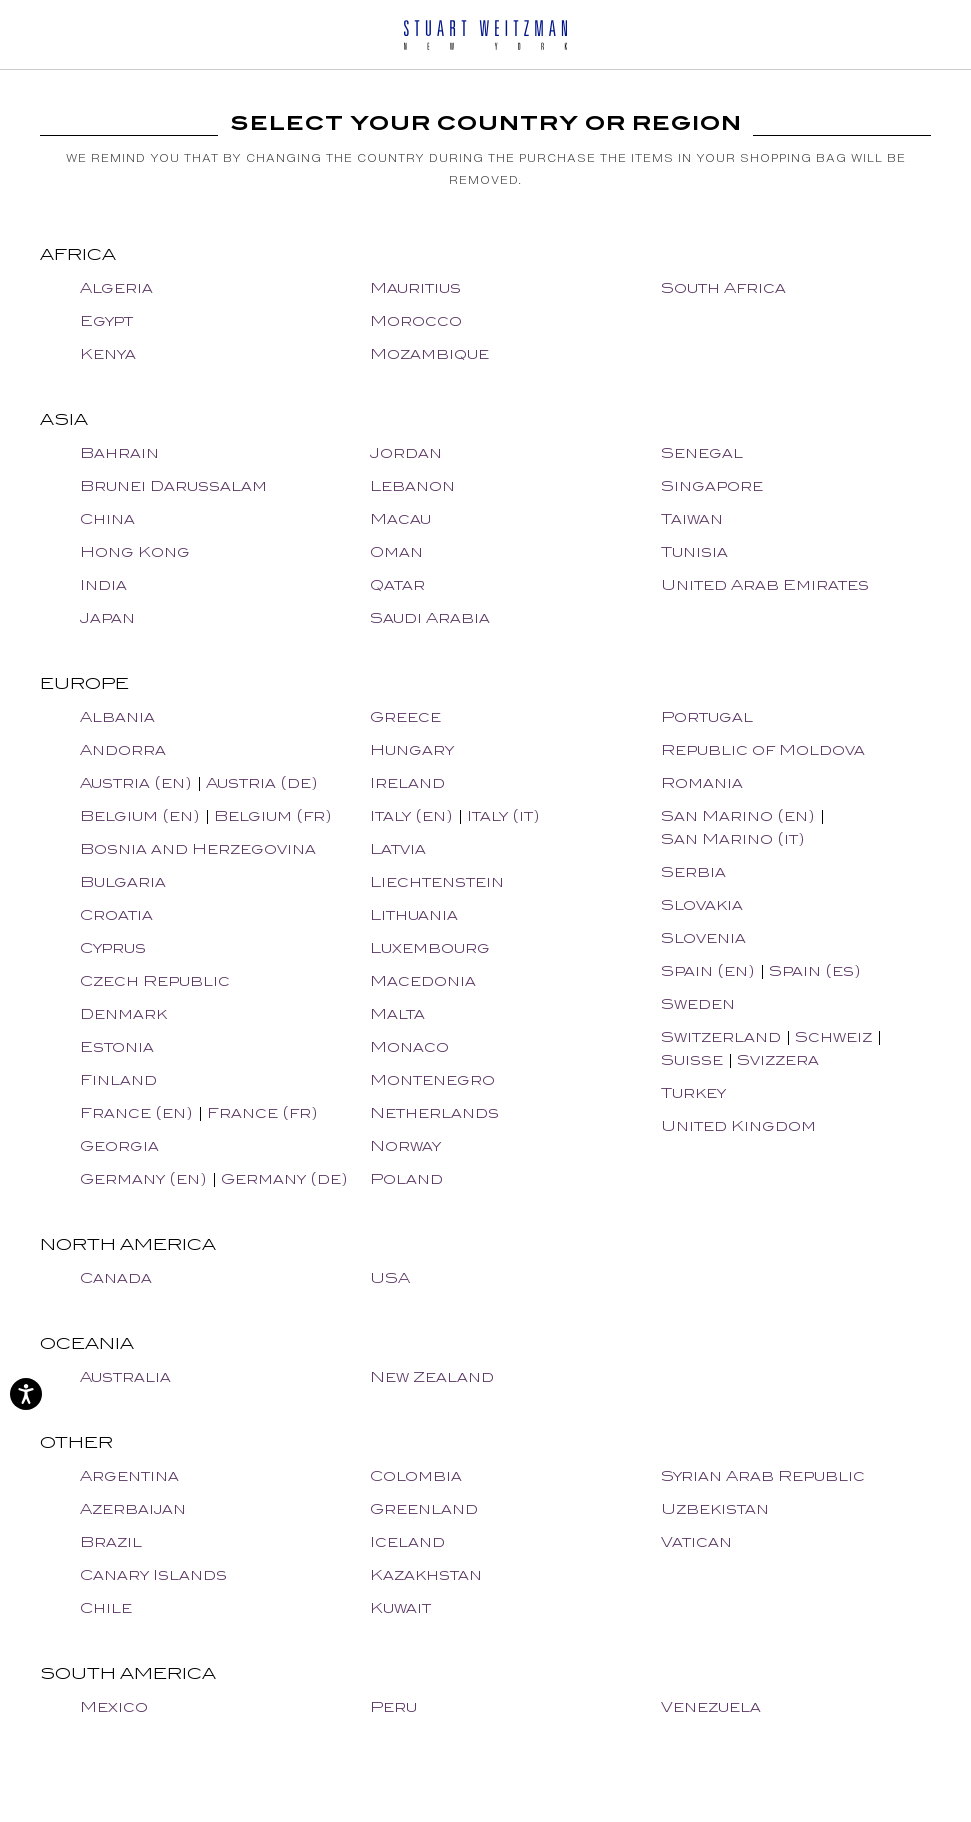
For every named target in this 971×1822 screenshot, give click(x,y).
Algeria (116, 287)
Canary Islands (153, 1574)
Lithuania (414, 914)
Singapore (712, 485)
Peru (393, 1706)
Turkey (693, 1092)
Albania (117, 716)
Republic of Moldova (763, 749)
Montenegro (432, 1079)
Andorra (123, 749)
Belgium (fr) (273, 815)
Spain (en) (708, 970)
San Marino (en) (738, 815)
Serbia (693, 871)
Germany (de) (284, 1178)
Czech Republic (155, 980)
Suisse (692, 1059)
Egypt (106, 320)
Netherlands (434, 1112)
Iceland (407, 1541)
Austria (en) (136, 782)
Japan (107, 617)
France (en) (136, 1112)
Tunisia (694, 551)
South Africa (723, 287)
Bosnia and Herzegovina (198, 848)
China (107, 518)
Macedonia (423, 980)
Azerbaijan (133, 1508)
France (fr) (262, 1112)
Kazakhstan (426, 1574)
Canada (116, 1277)
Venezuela (711, 1706)
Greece (405, 716)
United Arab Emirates (765, 584)
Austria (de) (262, 782)
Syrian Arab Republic (763, 1475)
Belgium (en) (140, 815)
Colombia (416, 1475)
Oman (396, 551)
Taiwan (692, 518)
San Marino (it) (733, 838)
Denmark (123, 1013)
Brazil (111, 1541)
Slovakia (702, 904)
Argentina (129, 1475)
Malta (397, 1013)
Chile (106, 1607)
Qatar (397, 584)
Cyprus (113, 947)
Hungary (412, 749)
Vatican (696, 1541)
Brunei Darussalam (173, 485)
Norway (405, 1145)
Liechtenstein (437, 881)
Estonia (117, 1046)
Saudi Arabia (430, 617)
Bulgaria (123, 881)
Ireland (407, 782)
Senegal (702, 452)
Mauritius (415, 287)
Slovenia (703, 937)
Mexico (114, 1706)
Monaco (409, 1046)
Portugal (707, 716)
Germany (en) (143, 1178)
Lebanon (412, 485)
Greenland (424, 1508)
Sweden (698, 1003)
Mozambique (429, 353)
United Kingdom (738, 1125)
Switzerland (721, 1036)
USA (390, 1277)
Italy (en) (411, 815)
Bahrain (119, 452)
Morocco (416, 320)
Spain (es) (815, 970)
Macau (400, 518)
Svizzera (778, 1059)
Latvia (398, 848)
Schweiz (833, 1036)
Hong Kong (135, 551)
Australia (125, 1376)
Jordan (406, 452)
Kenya (108, 353)
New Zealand (432, 1376)
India (103, 584)
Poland (406, 1178)
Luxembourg (430, 947)
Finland (118, 1079)
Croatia (116, 914)
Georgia (119, 1145)
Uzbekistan (715, 1508)
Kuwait (400, 1607)
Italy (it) (503, 815)
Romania (702, 782)
